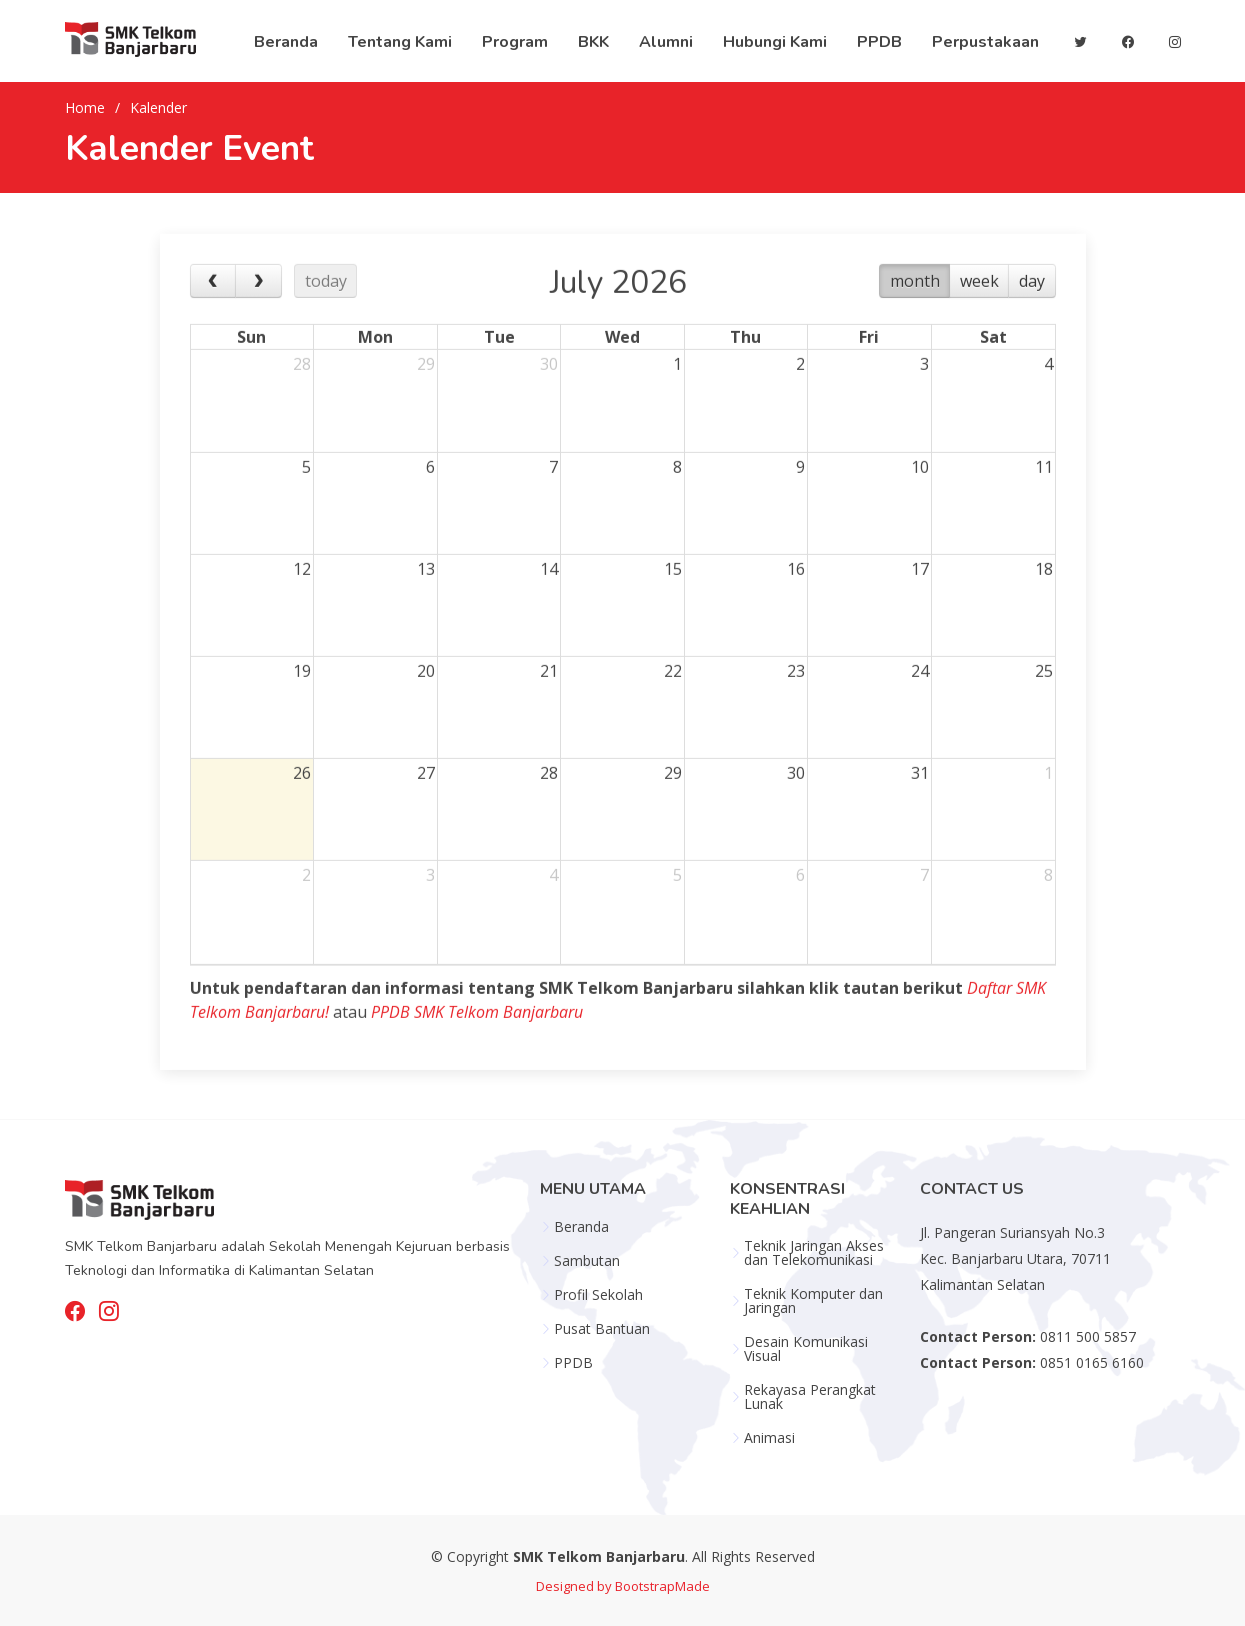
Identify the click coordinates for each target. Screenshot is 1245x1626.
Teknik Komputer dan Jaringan (813, 1301)
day (1032, 310)
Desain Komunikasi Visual (806, 1349)
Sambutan (587, 1261)
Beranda (581, 1227)
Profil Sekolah (598, 1295)
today (326, 310)
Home (85, 107)
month (915, 310)
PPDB (573, 1363)
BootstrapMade (662, 1586)
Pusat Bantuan (602, 1329)
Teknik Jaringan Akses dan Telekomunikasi (814, 1253)
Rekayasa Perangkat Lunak (810, 1397)
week (979, 310)
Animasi (769, 1438)
